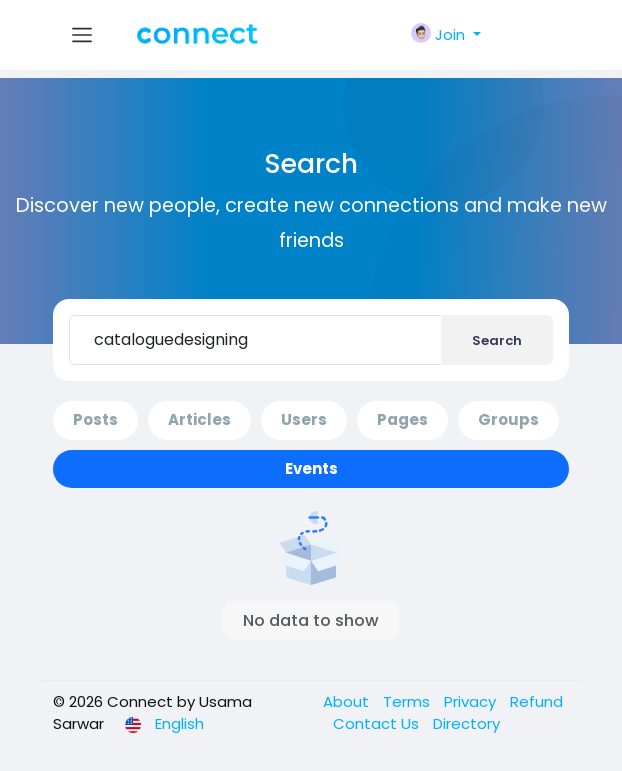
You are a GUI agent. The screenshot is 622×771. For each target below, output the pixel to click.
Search (497, 340)
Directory (466, 723)
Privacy (472, 701)
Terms (408, 701)
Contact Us (378, 723)
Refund (536, 701)
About (348, 701)
